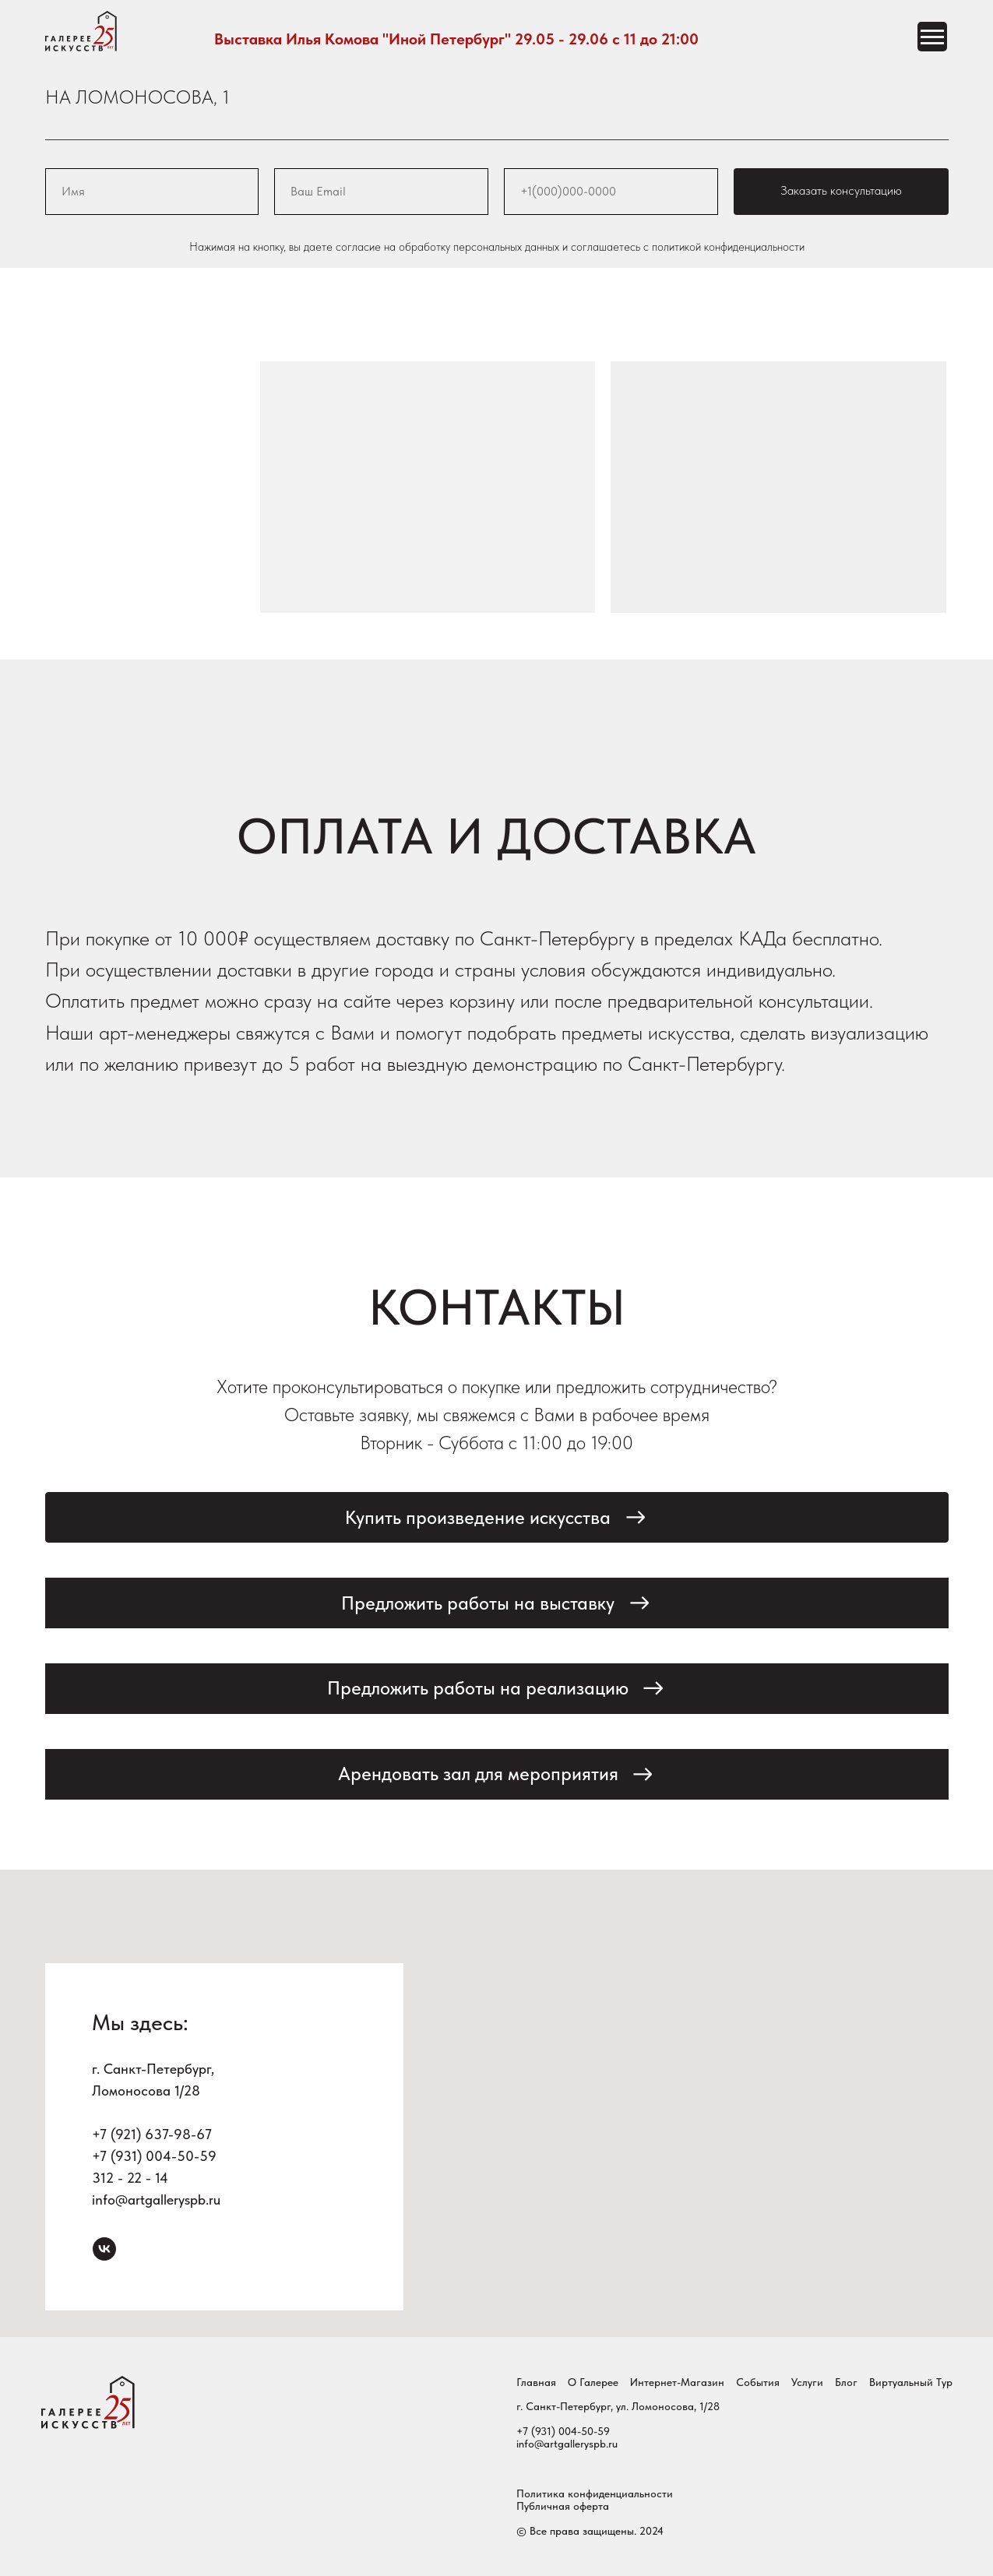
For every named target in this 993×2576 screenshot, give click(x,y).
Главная (536, 2382)
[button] (497, 1517)
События (758, 2382)
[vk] (104, 2249)
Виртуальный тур (911, 2382)
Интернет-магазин (677, 2382)
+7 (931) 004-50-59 (154, 2156)
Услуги (807, 2382)
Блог (846, 2382)
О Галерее (593, 2382)
